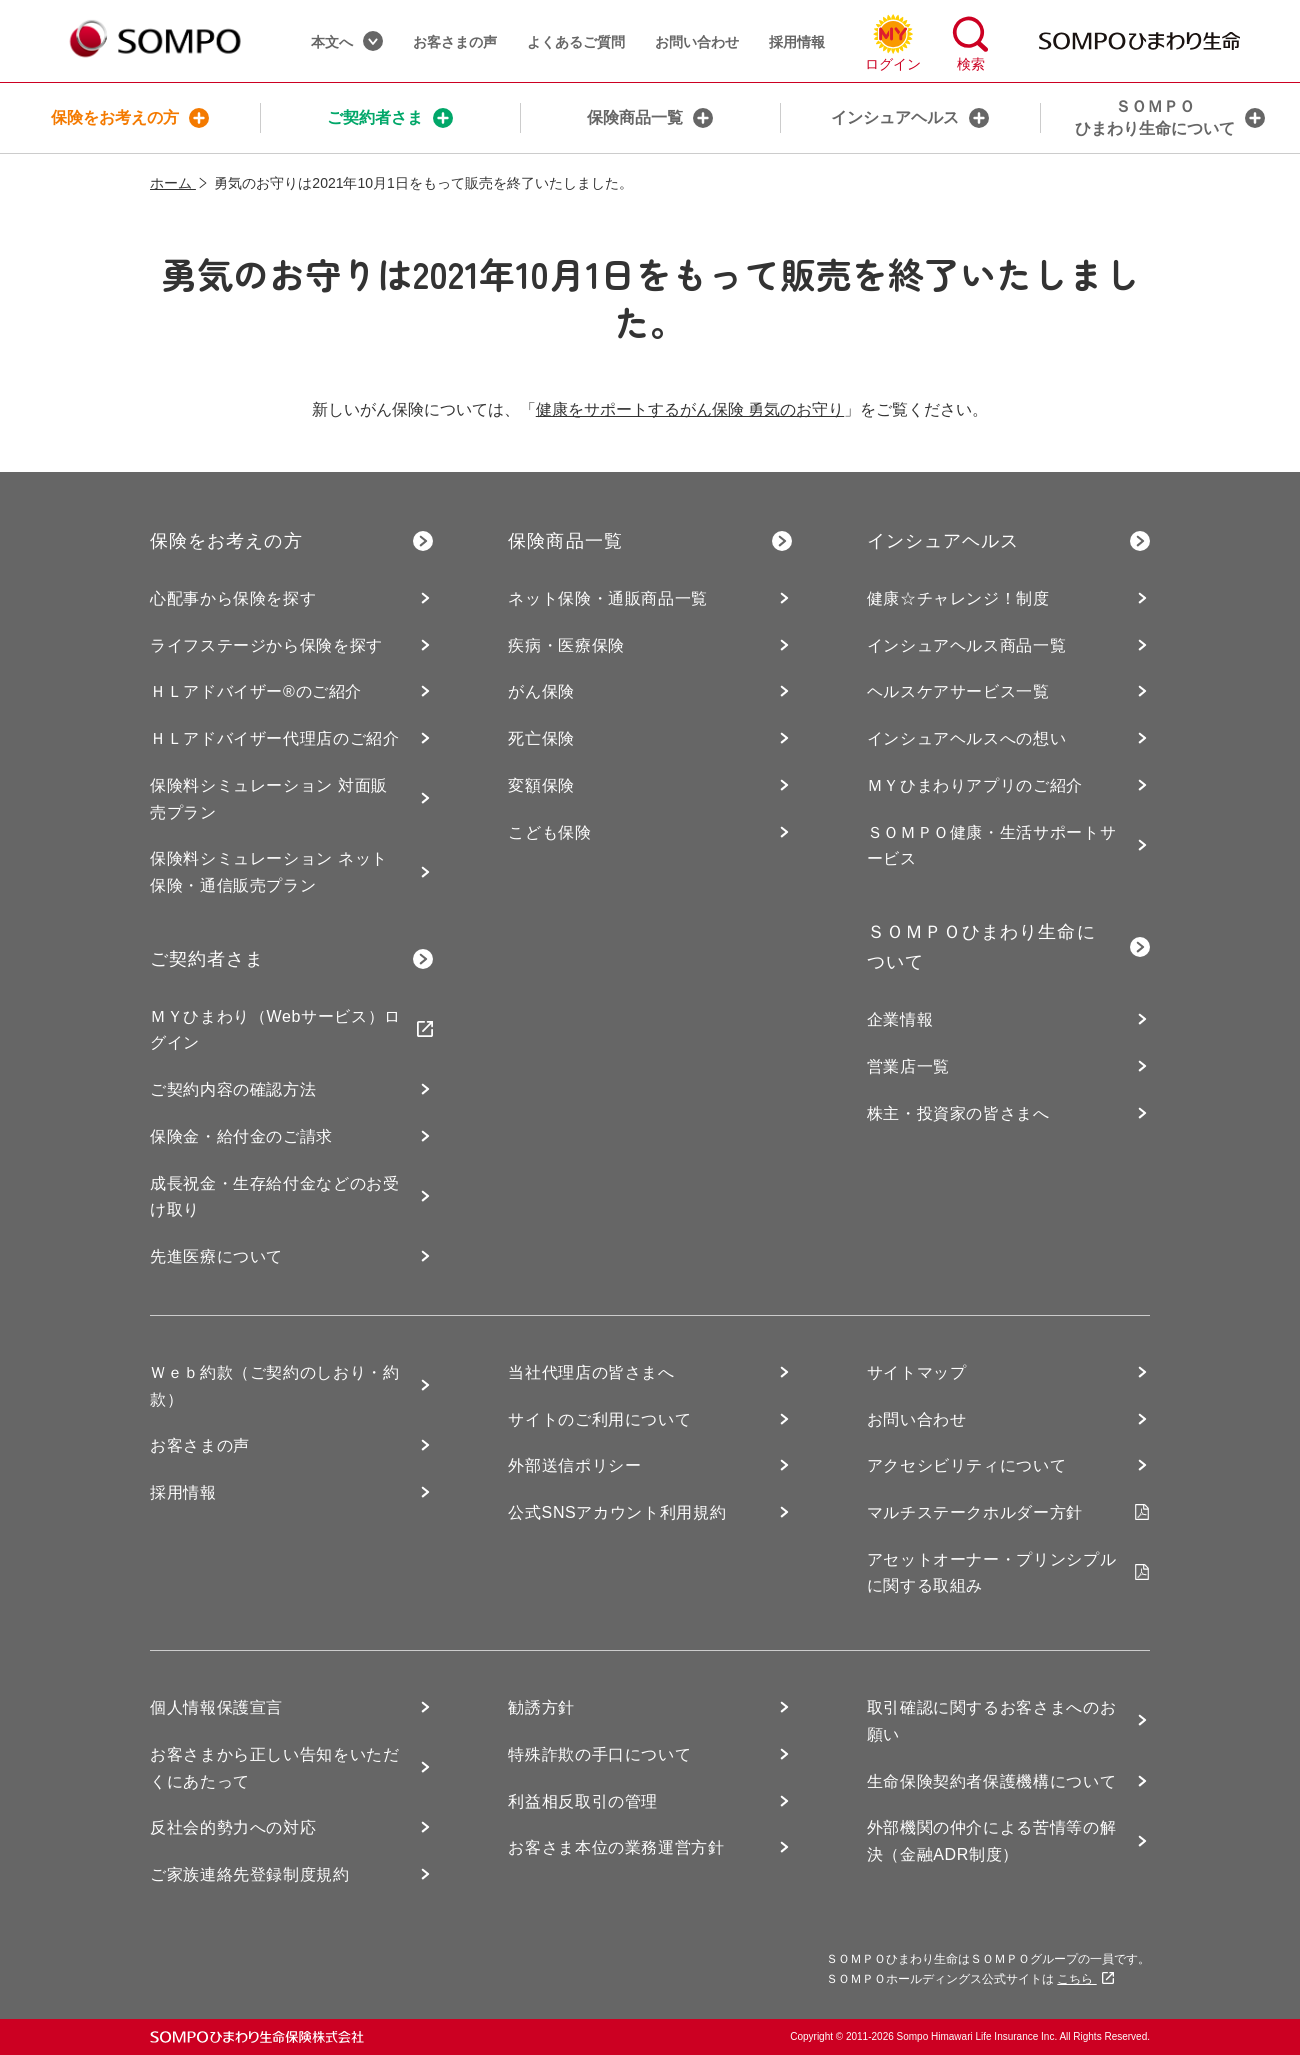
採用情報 (797, 42)
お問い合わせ (697, 42)
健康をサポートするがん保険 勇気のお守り (690, 409)
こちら (1085, 1979)
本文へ (347, 41)
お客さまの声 (455, 42)
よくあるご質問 (576, 42)
